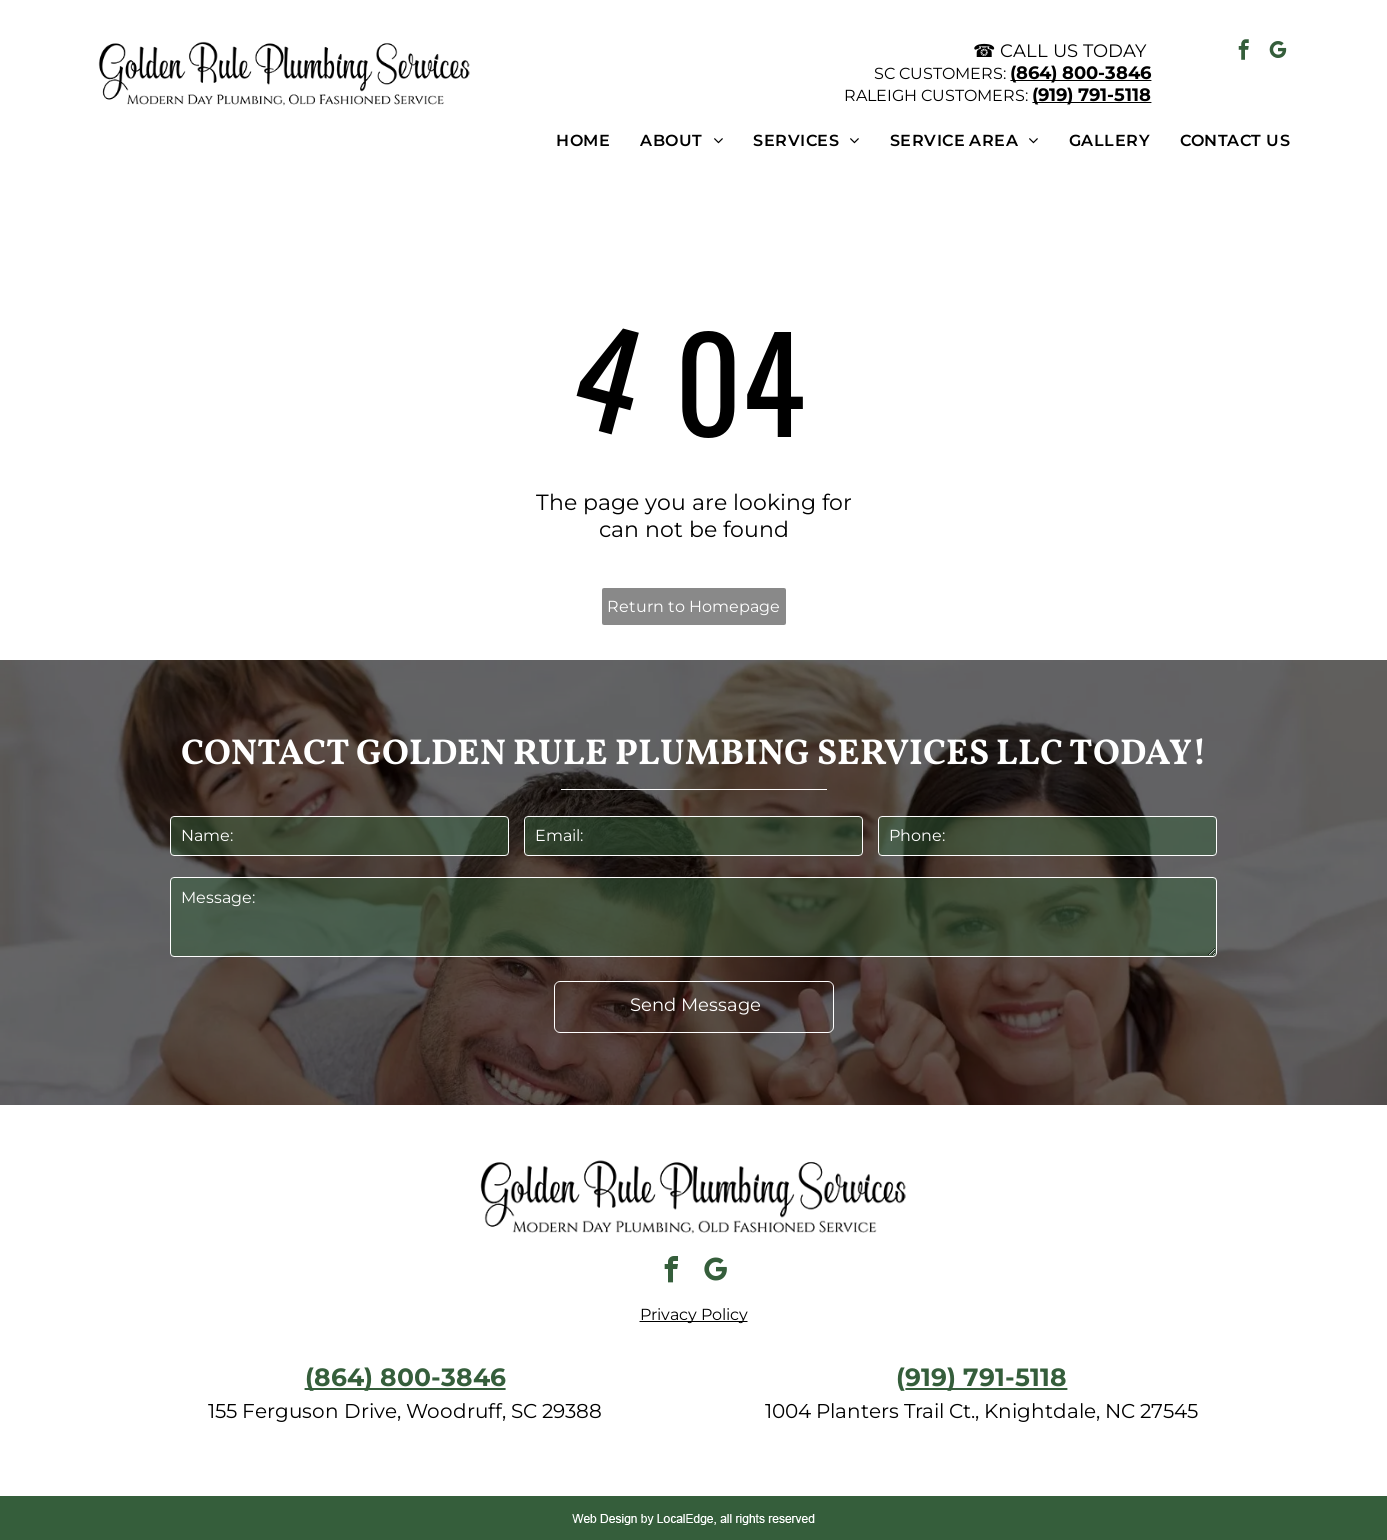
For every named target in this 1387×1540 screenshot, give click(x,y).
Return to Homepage (693, 606)
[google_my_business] (1278, 52)
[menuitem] (568, 140)
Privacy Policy (694, 1314)
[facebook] (1244, 52)
